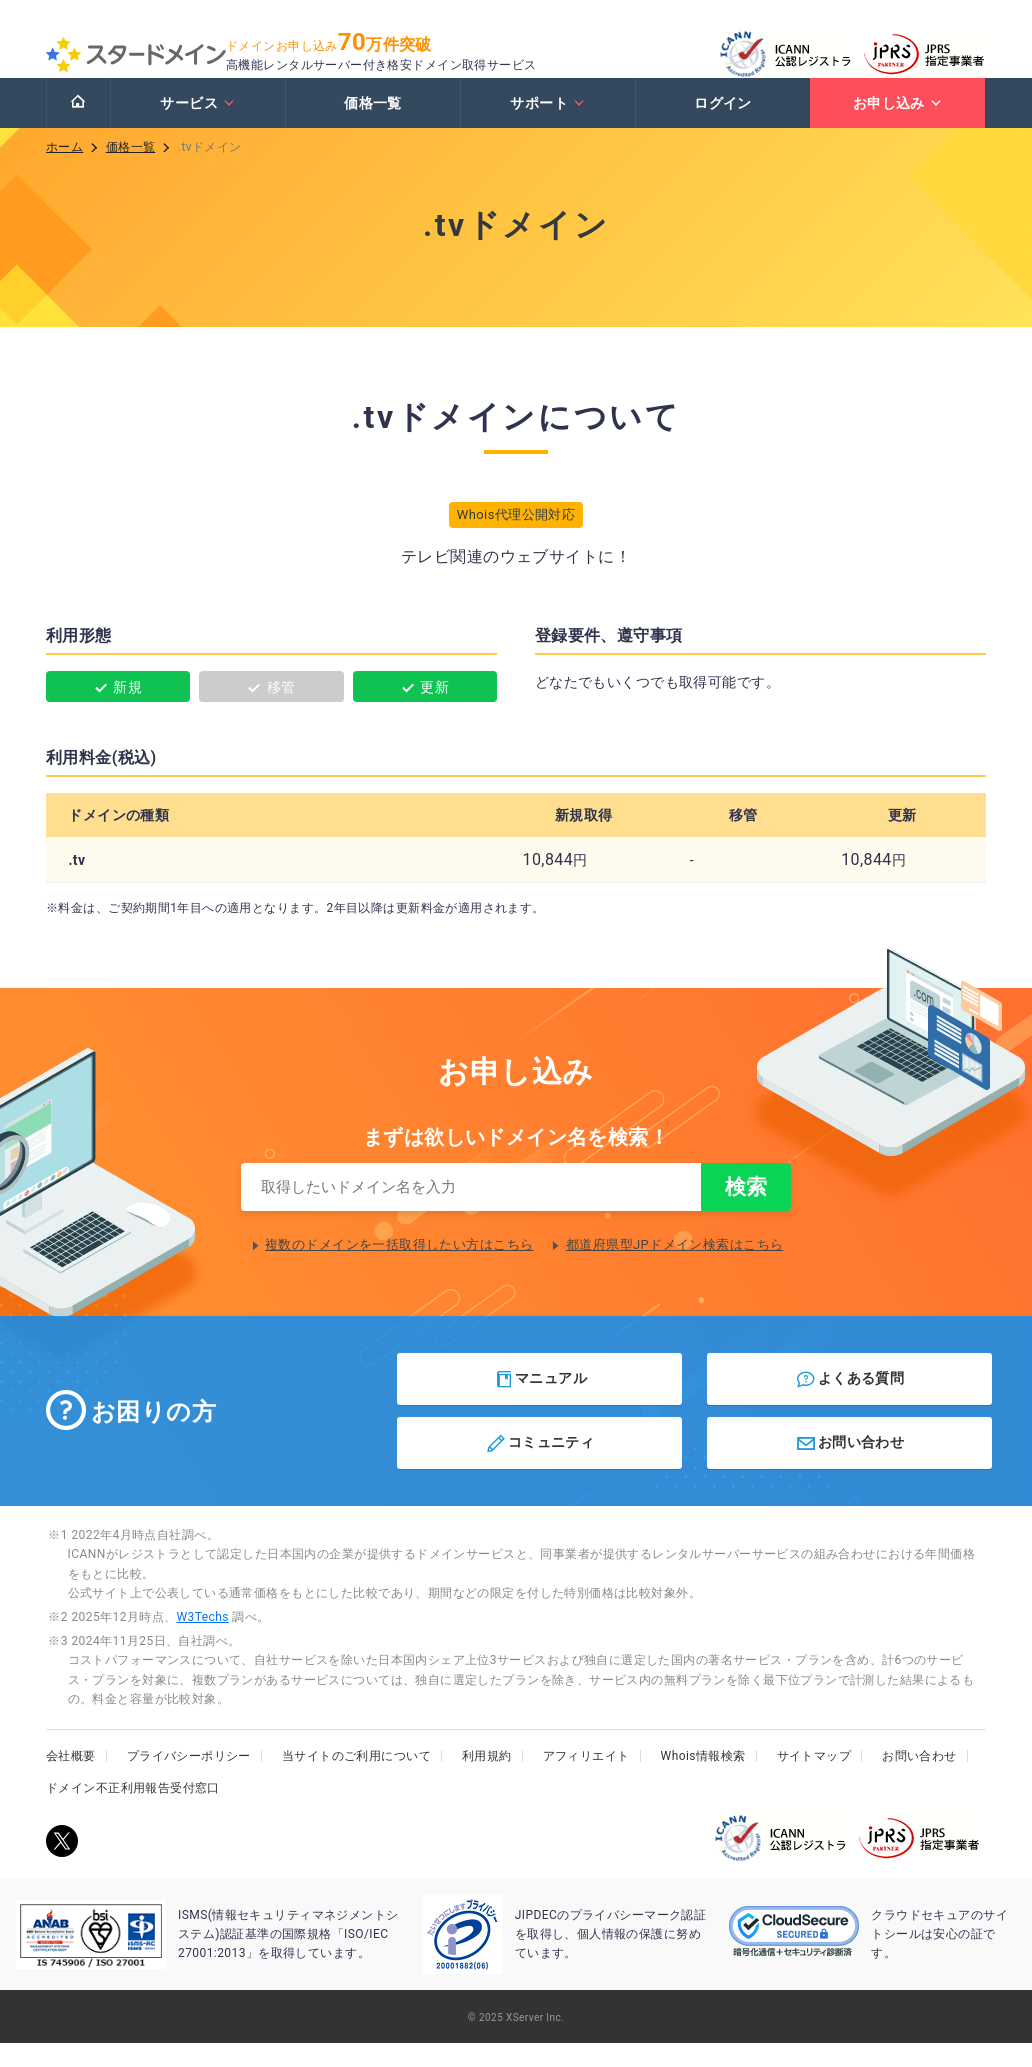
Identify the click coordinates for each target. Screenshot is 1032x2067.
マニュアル (540, 1403)
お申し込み (898, 123)
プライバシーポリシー (189, 1780)
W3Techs (202, 1641)
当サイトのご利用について (356, 1780)
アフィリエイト (586, 1780)
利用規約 (487, 1780)
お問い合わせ (849, 1467)
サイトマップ (814, 1780)
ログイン (723, 123)
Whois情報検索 (703, 1780)
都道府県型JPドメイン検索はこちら (675, 1268)
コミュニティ (539, 1467)
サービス (197, 123)
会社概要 (71, 1780)
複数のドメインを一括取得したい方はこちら (399, 1268)
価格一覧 (373, 123)
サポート (547, 123)
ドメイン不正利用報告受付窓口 (133, 1812)
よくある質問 (849, 1403)
